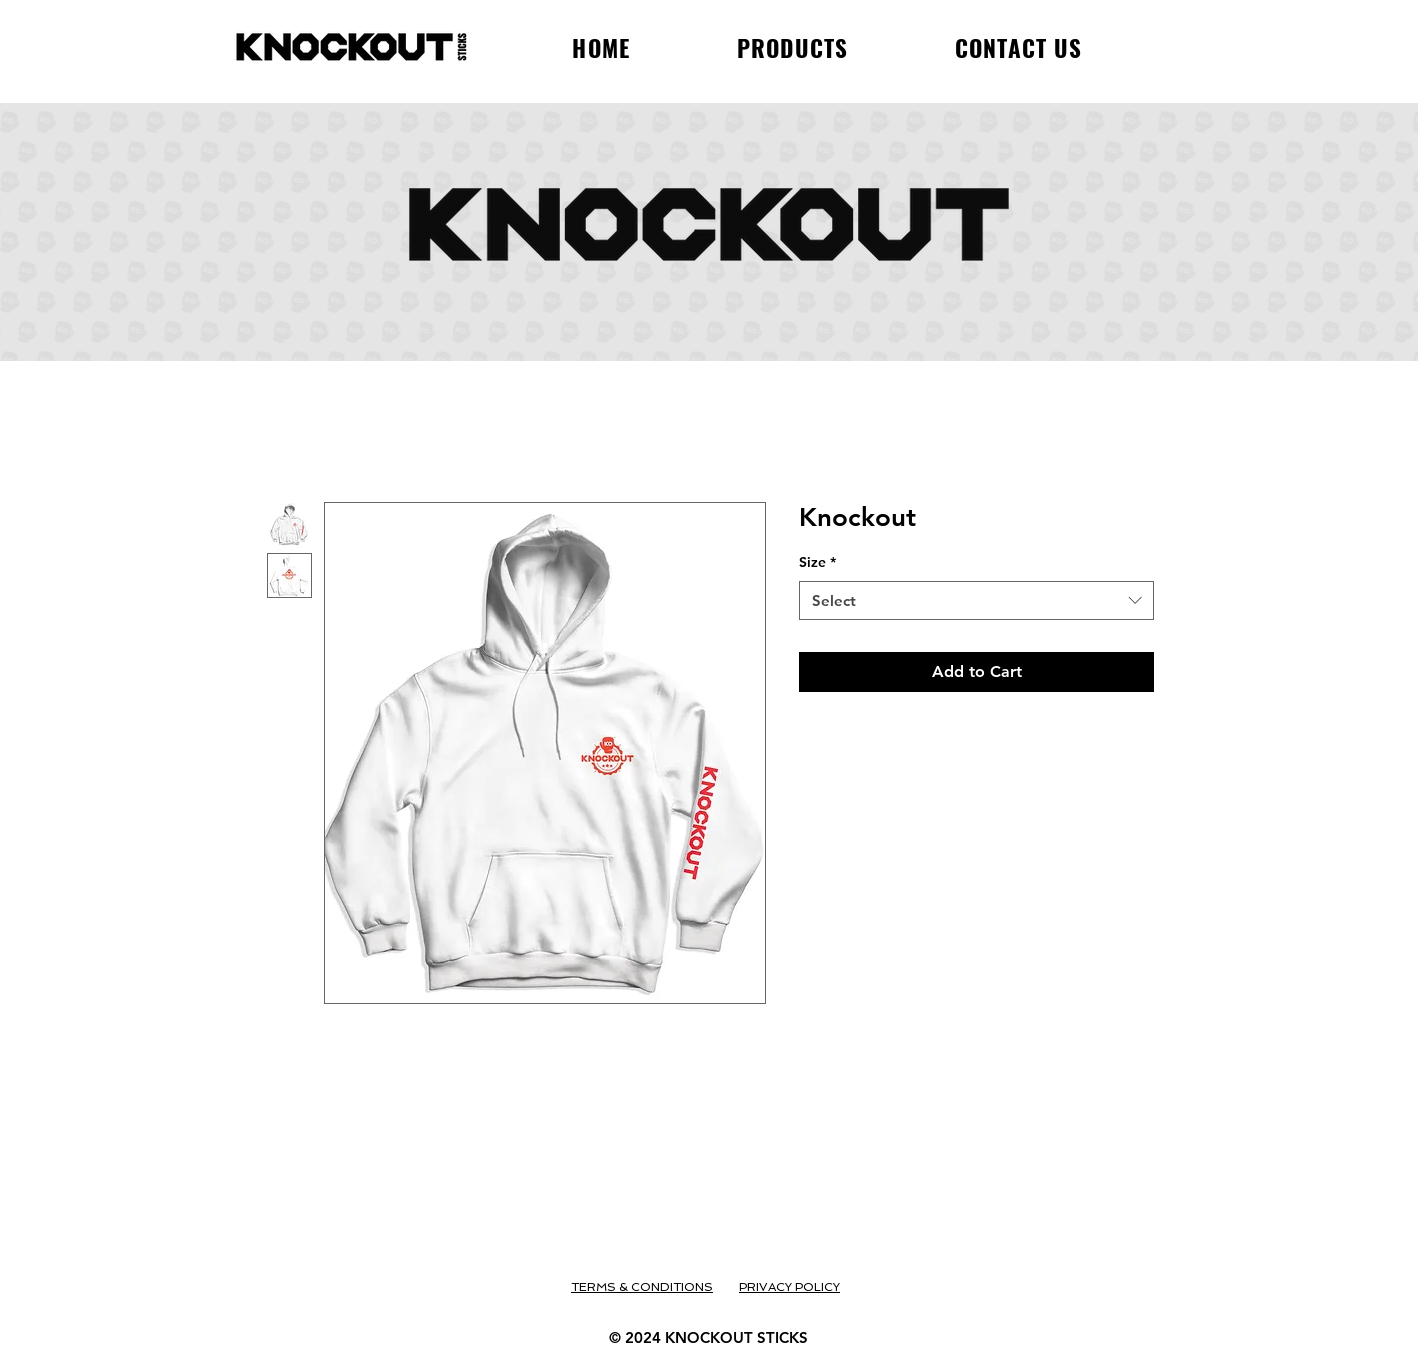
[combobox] (976, 600)
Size (817, 562)
